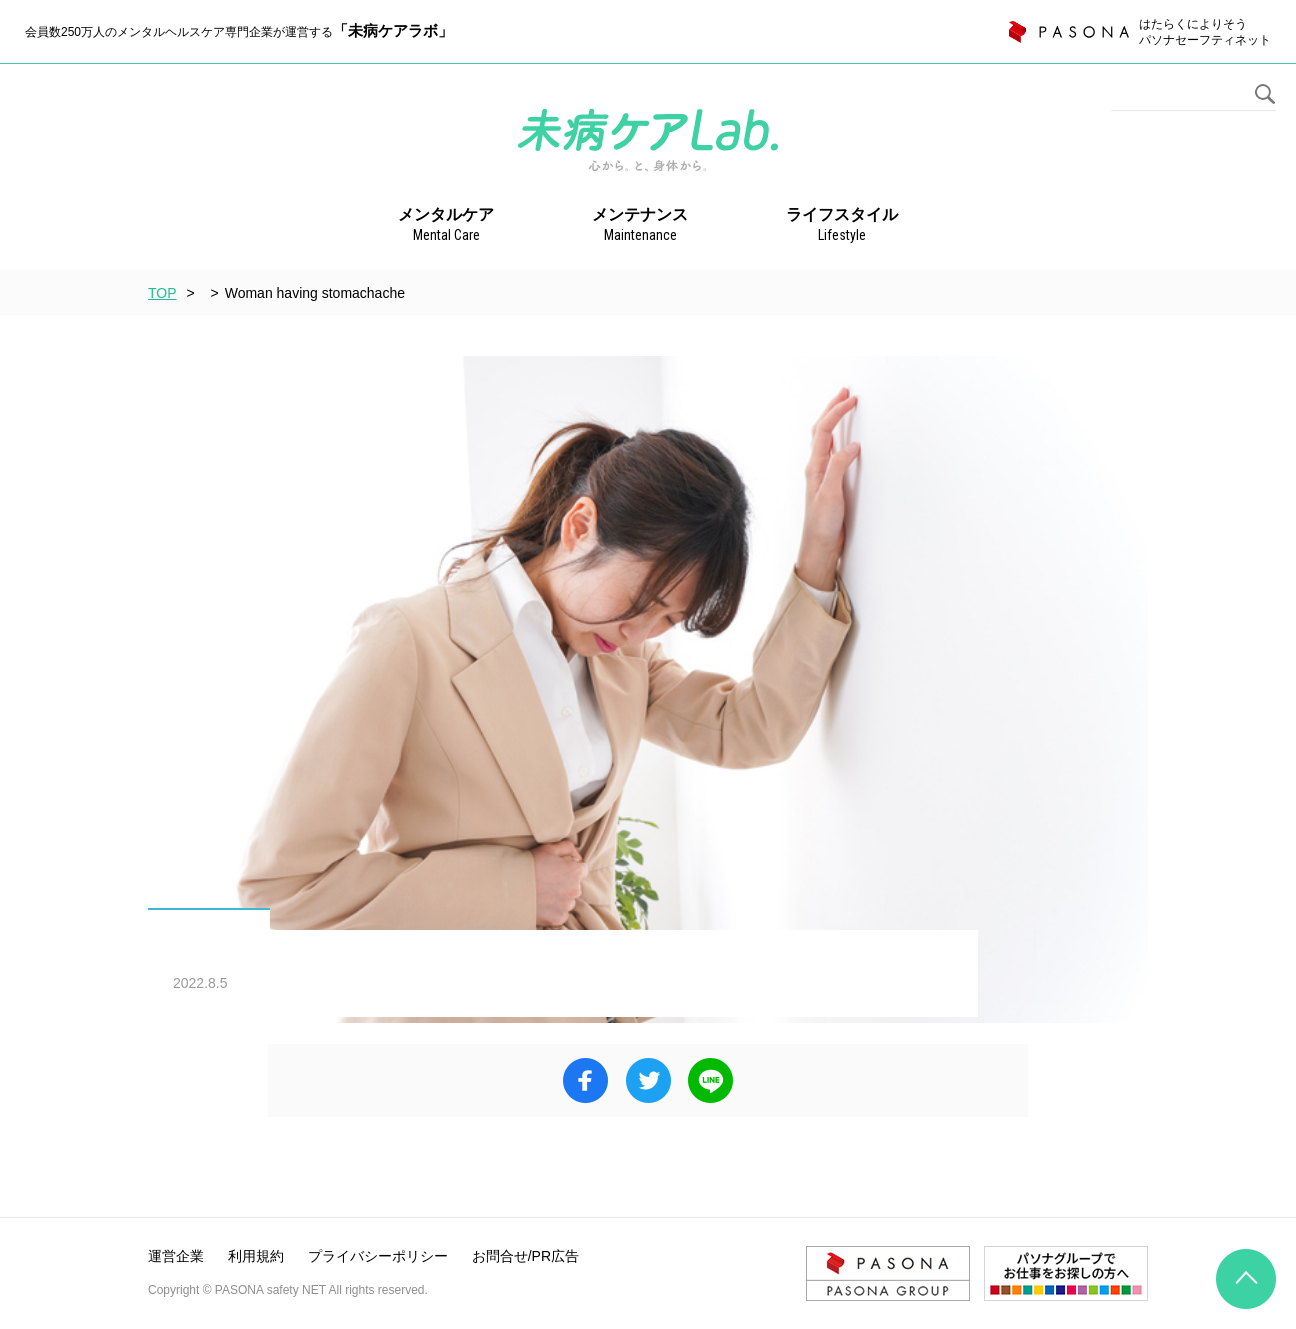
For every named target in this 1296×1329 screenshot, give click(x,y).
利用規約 (256, 1256)
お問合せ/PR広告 (525, 1256)
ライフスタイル (842, 226)
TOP (162, 293)
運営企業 (176, 1256)
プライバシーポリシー (378, 1256)
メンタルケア (446, 226)
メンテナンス (640, 226)
